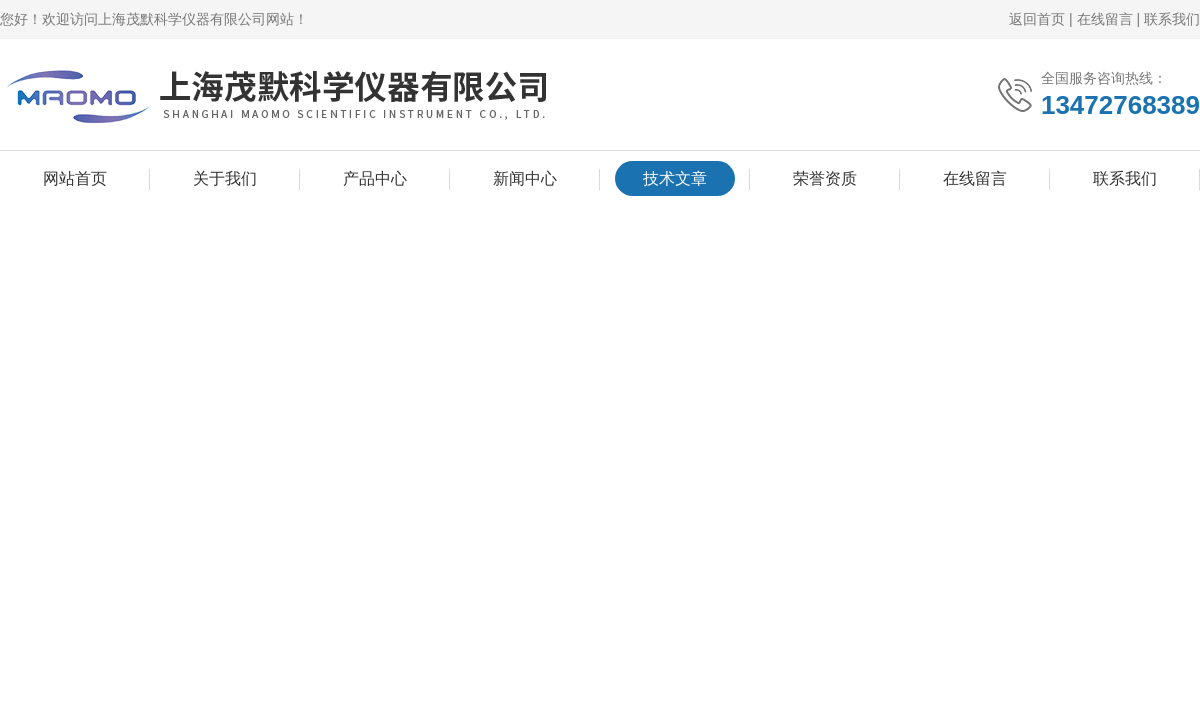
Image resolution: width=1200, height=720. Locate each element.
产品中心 (375, 178)
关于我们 (225, 178)
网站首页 (75, 178)
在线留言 (1105, 19)
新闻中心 (525, 178)
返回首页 (1037, 19)
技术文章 (675, 178)
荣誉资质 (825, 178)
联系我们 (1172, 19)
